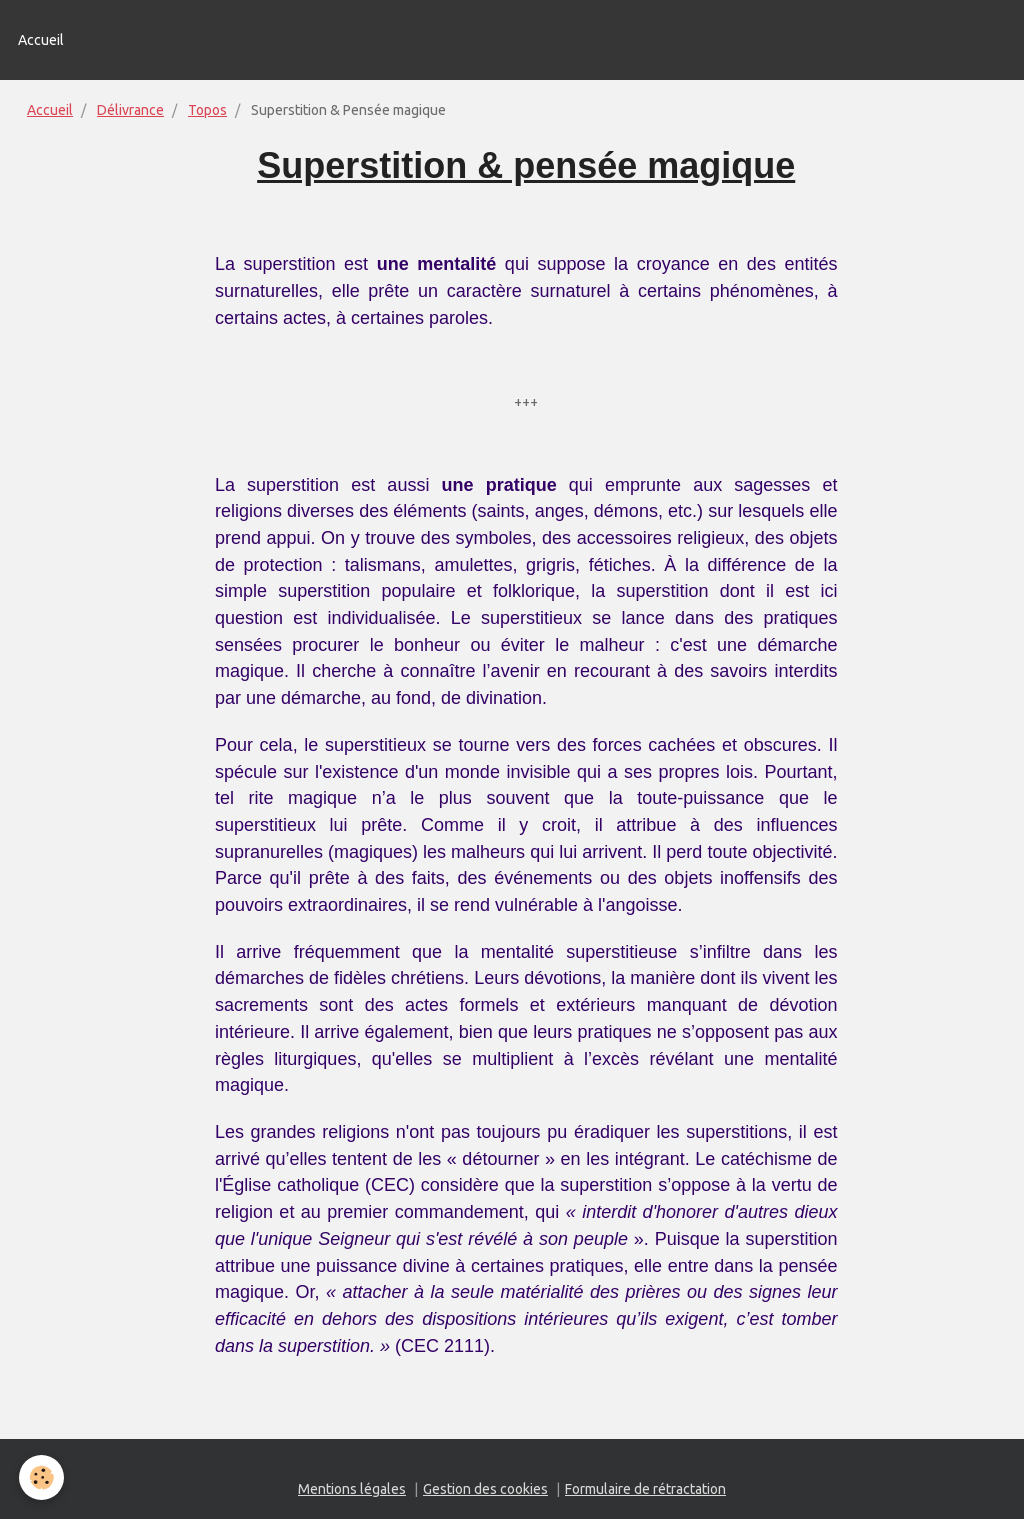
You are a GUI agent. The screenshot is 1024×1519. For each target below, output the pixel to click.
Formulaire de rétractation (645, 1489)
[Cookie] (42, 1477)
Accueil (41, 40)
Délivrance (130, 110)
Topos (207, 110)
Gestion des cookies (485, 1489)
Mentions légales (352, 1489)
